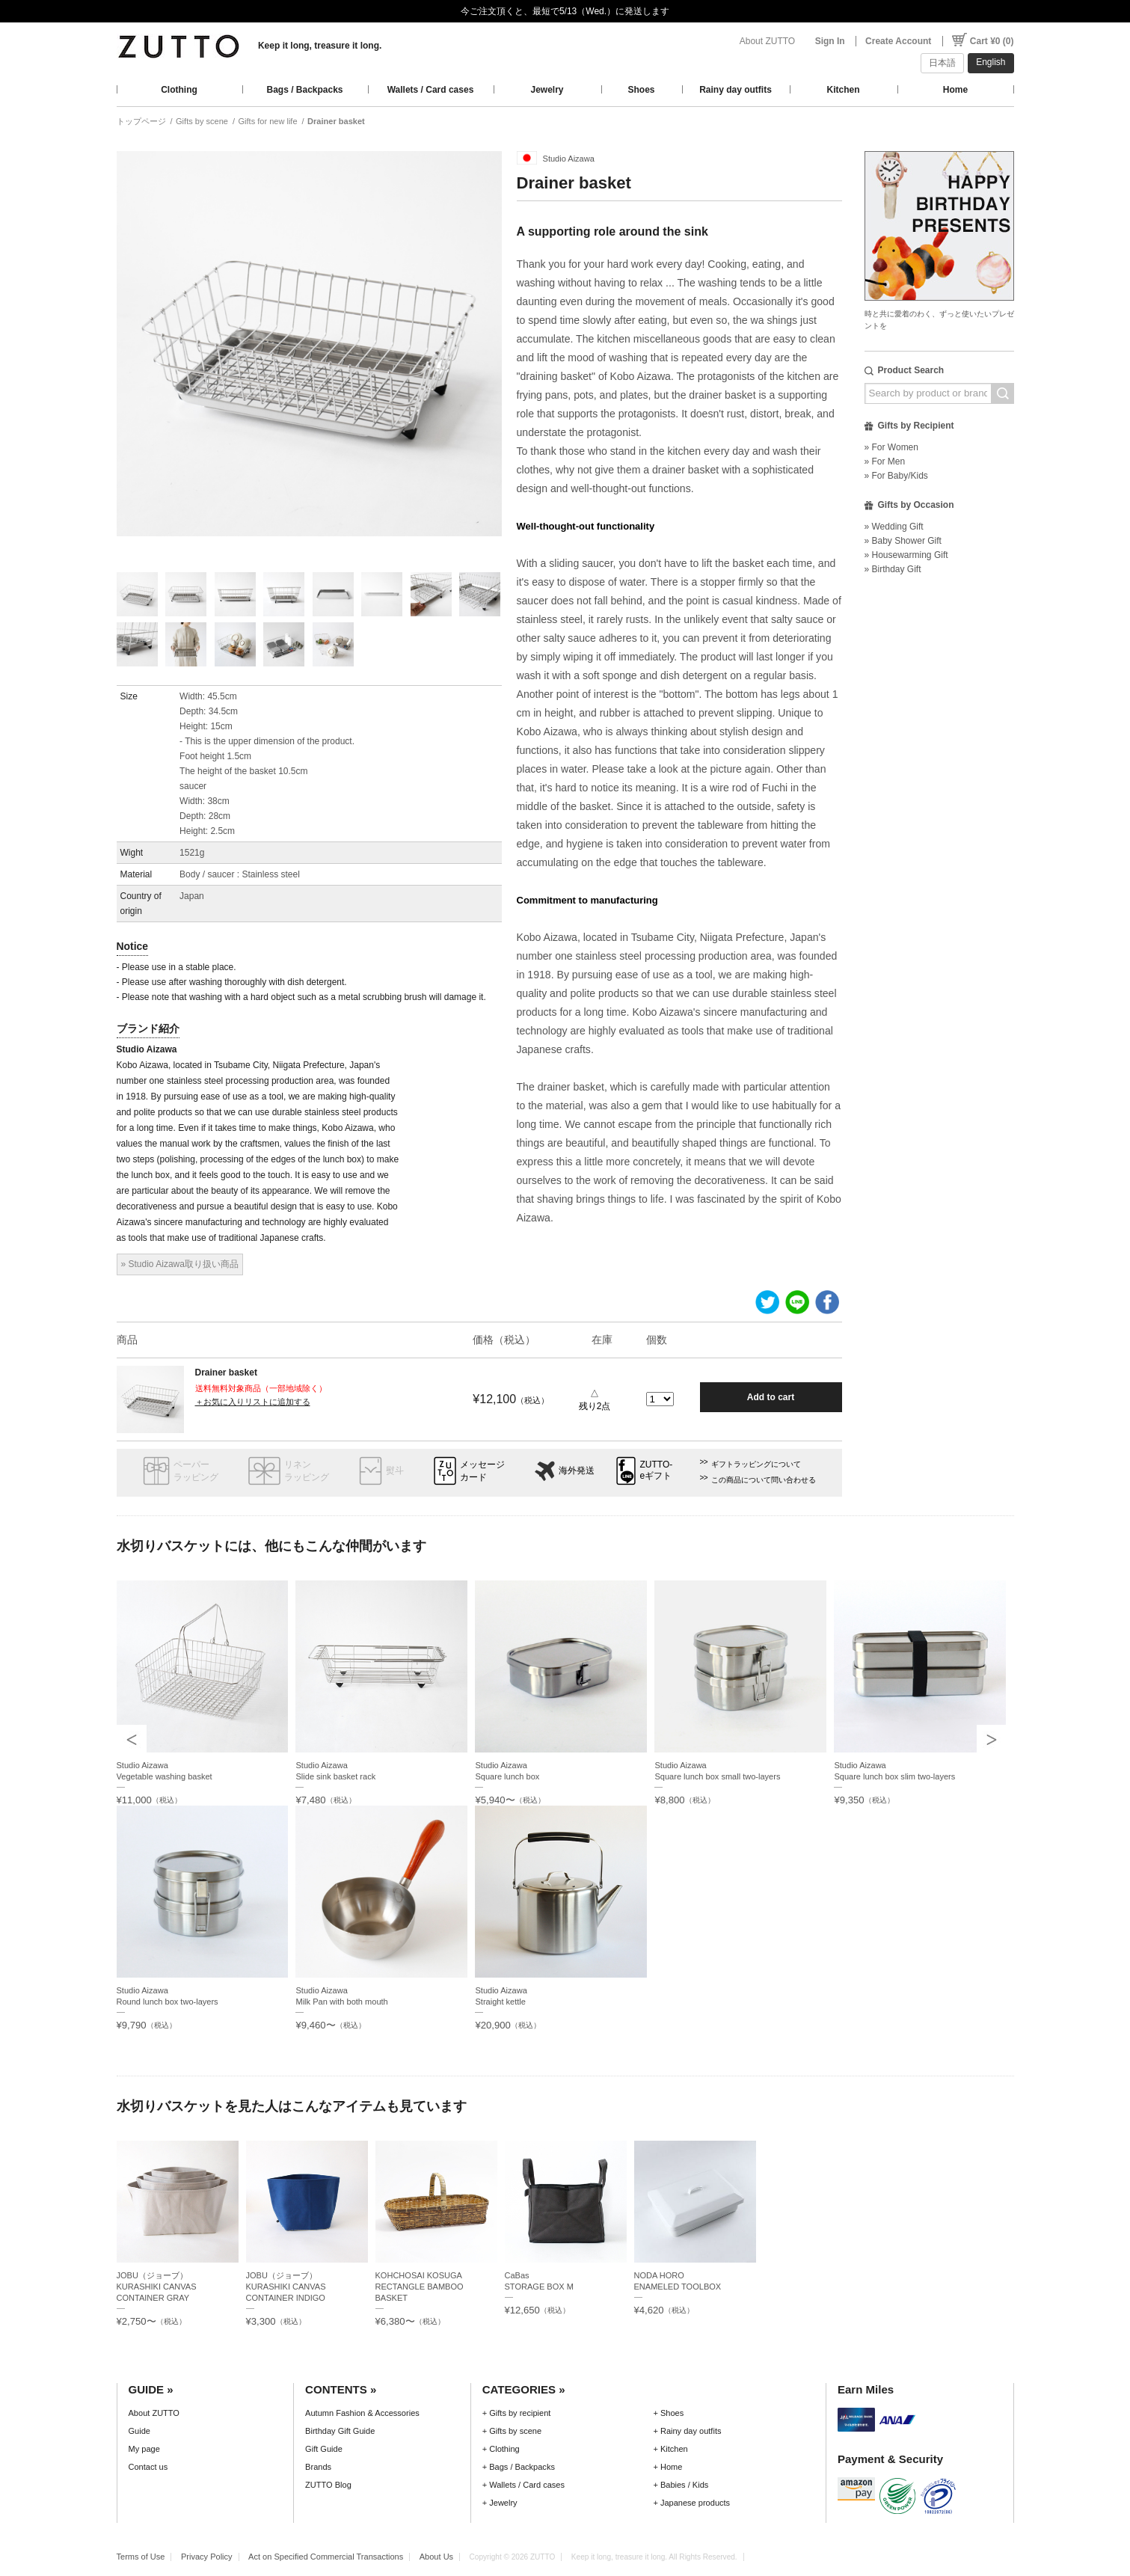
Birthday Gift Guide (340, 2430)
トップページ (141, 121)
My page (144, 2448)
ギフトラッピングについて (756, 1464)
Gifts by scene (202, 121)
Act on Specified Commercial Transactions (325, 2556)
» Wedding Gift (894, 526)
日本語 (942, 63)
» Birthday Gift (893, 569)
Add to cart (770, 1397)
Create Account (898, 41)
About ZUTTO (767, 41)
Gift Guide (324, 2448)
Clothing (179, 90)
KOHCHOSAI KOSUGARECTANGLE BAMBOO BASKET (419, 2286)
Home (955, 90)
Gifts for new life (267, 121)
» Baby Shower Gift (903, 541)
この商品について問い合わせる (763, 1480)
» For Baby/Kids (896, 475)
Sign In (830, 41)
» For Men (885, 461)
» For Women (891, 447)
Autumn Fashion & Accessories (362, 2412)
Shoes (640, 90)
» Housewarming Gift (906, 555)
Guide (139, 2430)
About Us (436, 2556)
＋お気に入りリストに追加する (252, 1401)
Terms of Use (141, 2556)
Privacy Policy (207, 2556)
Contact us (148, 2466)
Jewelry (546, 90)
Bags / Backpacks (304, 90)
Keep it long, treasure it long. (319, 45)
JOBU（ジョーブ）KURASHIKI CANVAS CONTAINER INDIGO (286, 2286)
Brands (318, 2466)
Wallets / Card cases (430, 90)
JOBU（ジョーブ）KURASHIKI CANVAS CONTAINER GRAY (157, 2286)
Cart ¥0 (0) (992, 41)
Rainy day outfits (735, 90)
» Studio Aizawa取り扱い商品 (180, 1264)
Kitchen (842, 90)
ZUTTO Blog (328, 2484)
